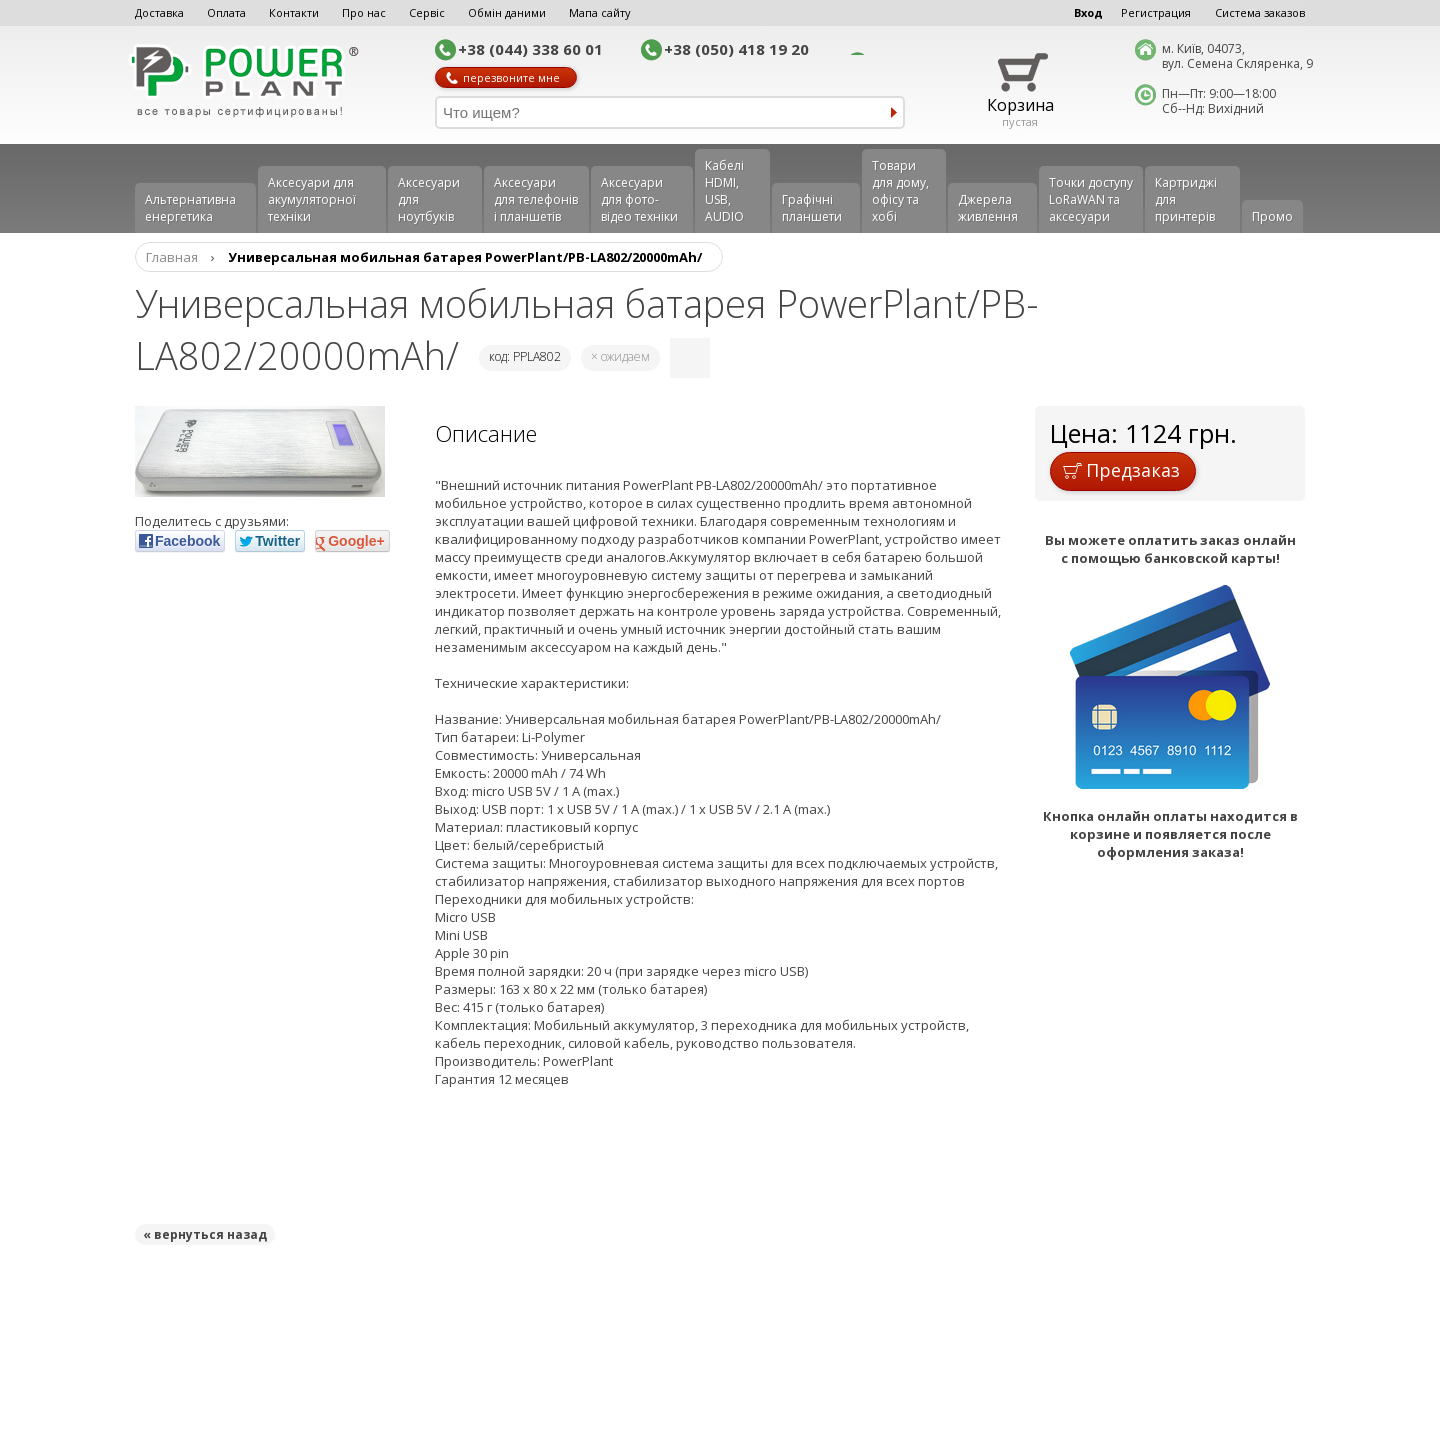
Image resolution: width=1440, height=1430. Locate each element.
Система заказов (1260, 12)
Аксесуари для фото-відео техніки (639, 199)
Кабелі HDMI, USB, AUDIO (724, 191)
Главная (172, 257)
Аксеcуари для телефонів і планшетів (536, 199)
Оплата (226, 12)
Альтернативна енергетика (190, 208)
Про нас (364, 12)
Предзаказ (1121, 470)
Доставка (159, 12)
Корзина (1020, 105)
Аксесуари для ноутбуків (429, 199)
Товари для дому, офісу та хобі (900, 191)
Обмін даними (507, 12)
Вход (1088, 12)
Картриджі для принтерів (1186, 199)
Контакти (294, 12)
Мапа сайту (600, 12)
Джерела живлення (988, 208)
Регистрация (1156, 12)
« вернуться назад (205, 1234)
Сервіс (427, 12)
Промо (1272, 216)
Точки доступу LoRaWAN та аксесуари (1091, 199)
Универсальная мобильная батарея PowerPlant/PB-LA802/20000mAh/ (465, 257)
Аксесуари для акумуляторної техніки (312, 199)
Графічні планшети (812, 208)
